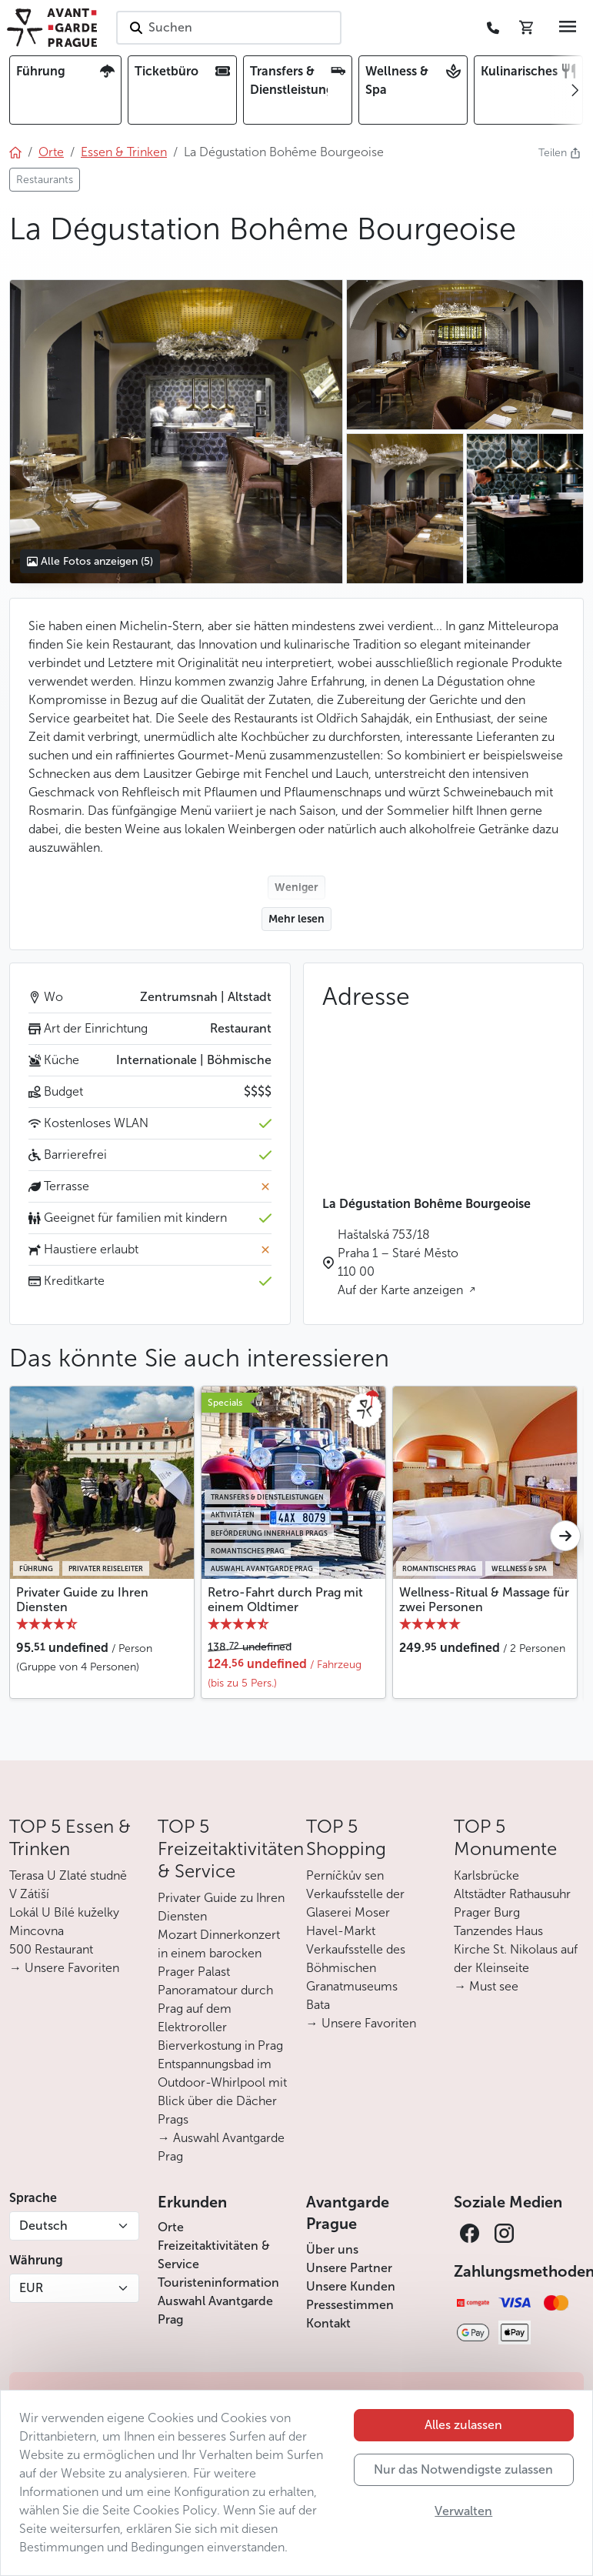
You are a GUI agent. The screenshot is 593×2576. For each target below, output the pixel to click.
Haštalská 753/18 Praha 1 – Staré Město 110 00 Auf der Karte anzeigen (402, 1262)
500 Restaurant (51, 1949)
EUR (31, 2288)
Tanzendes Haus (498, 1931)
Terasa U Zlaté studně (68, 1875)
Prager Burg (487, 1912)
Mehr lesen (296, 919)
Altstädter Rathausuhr (512, 1894)
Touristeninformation (218, 2282)
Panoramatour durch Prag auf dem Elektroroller (215, 2008)
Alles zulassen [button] (463, 2425)
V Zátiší (29, 1894)
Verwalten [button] (463, 2511)
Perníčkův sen (345, 1875)
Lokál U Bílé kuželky (64, 1912)
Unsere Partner (349, 2268)
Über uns (332, 2249)
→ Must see (486, 1986)
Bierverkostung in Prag (220, 2045)
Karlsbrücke (486, 1875)
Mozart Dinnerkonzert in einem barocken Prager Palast (219, 1953)
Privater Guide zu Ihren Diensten (82, 1599)
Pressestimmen (350, 2304)
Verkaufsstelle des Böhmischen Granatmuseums (355, 1968)
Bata (318, 2004)
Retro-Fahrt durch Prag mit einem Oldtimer (285, 1599)
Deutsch (43, 2225)
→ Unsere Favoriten (64, 1967)
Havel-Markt (340, 1931)
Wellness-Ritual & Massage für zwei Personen (484, 1599)
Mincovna (36, 1931)
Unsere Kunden (350, 2286)
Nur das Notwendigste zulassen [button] (463, 2469)
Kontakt (328, 2323)
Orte (171, 2227)
